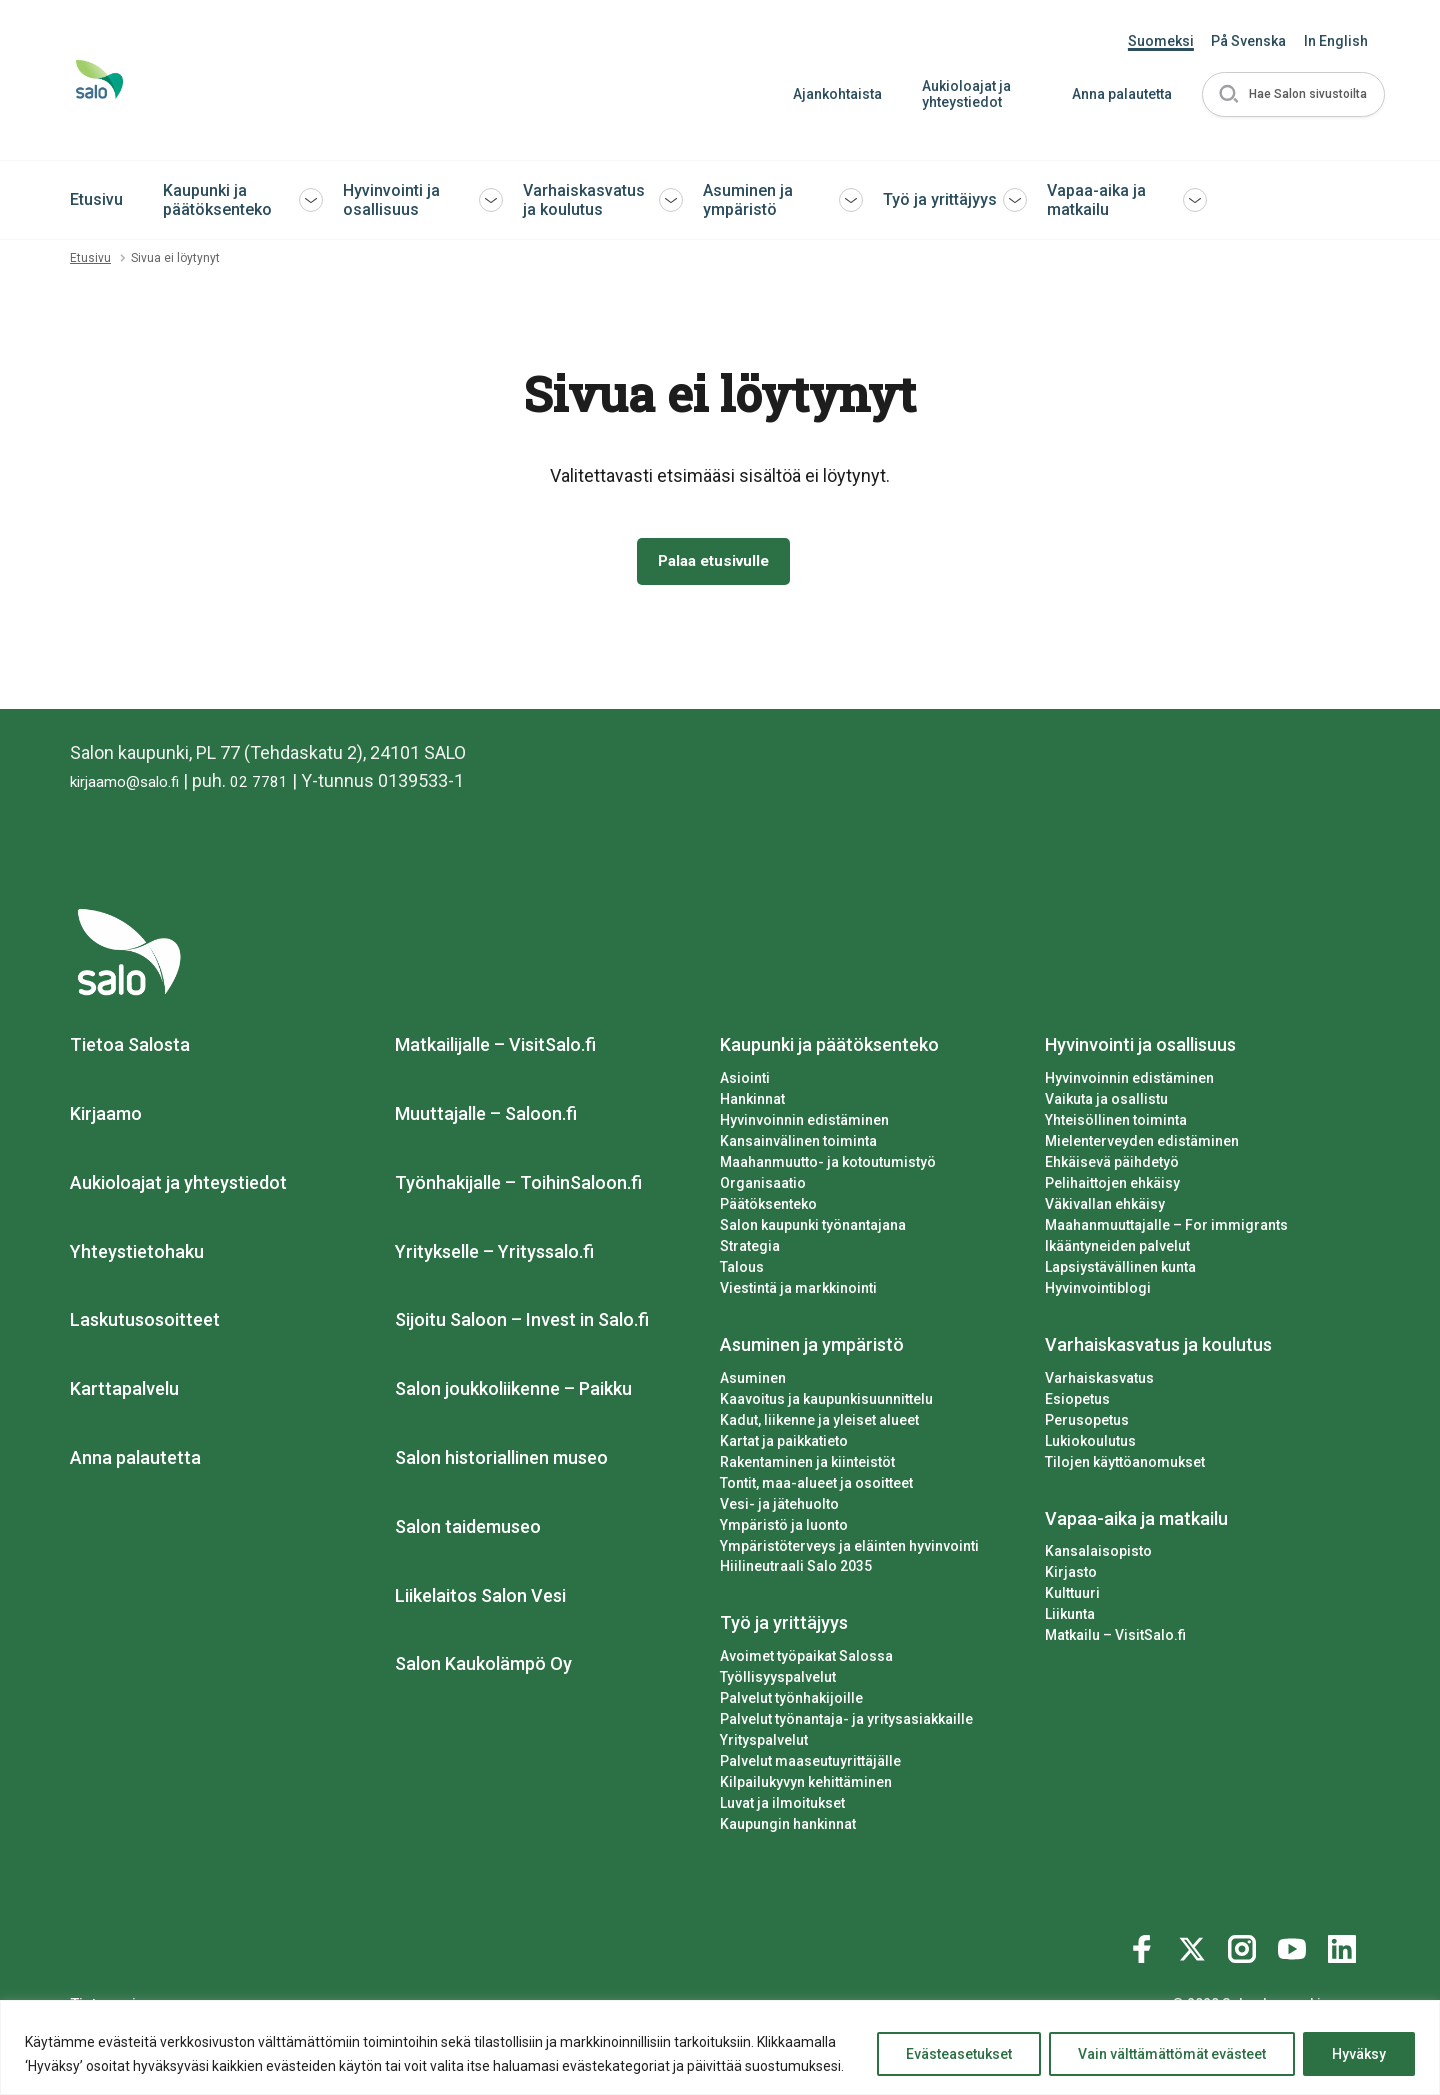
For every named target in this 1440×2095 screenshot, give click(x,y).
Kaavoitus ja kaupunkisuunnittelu (826, 1403)
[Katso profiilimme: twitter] (1195, 1950)
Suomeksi (1161, 41)
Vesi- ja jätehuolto (779, 1508)
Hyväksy (1359, 2054)
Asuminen (753, 1382)
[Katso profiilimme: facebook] (1145, 1950)
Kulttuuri (1072, 1598)
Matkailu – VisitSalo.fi (1115, 1640)
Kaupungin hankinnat (788, 1829)
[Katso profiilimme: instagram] (1245, 1950)
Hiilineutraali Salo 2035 (796, 1571)
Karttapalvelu (124, 1393)
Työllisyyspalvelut (778, 1682)
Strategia (750, 1250)
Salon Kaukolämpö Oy (483, 1668)
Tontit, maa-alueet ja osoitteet (816, 1487)
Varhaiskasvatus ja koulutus (584, 200)
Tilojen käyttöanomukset (1125, 1466)
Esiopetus (1077, 1403)
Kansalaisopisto (1098, 1556)
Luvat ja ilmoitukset (782, 1808)
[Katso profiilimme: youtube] (1295, 1950)
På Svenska (1248, 41)
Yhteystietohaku (137, 1255)
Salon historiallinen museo (501, 1462)
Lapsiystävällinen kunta (1120, 1271)
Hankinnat (752, 1104)
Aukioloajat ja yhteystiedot (955, 94)
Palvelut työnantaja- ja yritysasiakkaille (846, 1724)
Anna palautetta (1111, 94)
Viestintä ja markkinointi (798, 1292)
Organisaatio (763, 1188)
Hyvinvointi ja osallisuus (391, 200)
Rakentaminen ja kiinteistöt (807, 1466)
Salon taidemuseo (468, 1530)
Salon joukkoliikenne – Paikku (513, 1393)
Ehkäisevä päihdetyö (1112, 1167)
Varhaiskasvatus (1099, 1382)
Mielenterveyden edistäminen (1142, 1146)
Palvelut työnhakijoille (791, 1703)
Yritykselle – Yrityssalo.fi (494, 1255)
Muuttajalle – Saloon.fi (486, 1118)
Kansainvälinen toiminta (798, 1146)
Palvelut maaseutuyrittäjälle (810, 1766)
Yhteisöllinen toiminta (1116, 1125)
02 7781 (284, 785)
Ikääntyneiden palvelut (1117, 1250)
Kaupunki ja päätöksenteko (217, 200)
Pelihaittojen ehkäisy (1112, 1188)
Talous (742, 1271)
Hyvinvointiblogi (1098, 1292)
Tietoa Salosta (130, 1049)
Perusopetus (1087, 1424)
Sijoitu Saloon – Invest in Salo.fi (522, 1324)
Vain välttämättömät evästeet (1172, 2054)
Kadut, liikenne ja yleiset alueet (819, 1424)
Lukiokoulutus (1090, 1445)
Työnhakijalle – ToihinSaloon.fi (518, 1186)
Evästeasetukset (959, 2054)
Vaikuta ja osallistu (1106, 1104)
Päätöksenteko (768, 1208)
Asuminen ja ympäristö (748, 200)
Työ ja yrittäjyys (940, 199)
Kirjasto (1071, 1577)
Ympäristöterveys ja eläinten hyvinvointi (849, 1550)
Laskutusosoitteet (145, 1324)
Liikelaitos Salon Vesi (480, 1599)
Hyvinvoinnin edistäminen (804, 1125)
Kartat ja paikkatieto (784, 1445)
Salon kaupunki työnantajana (813, 1229)
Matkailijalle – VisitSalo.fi (495, 1049)
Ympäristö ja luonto (784, 1529)
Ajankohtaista (826, 94)
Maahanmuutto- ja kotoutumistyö (828, 1167)
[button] (1288, 94)
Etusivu (96, 199)
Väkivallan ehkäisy (1105, 1208)
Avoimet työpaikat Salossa (806, 1661)
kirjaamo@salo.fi (135, 785)
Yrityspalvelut (764, 1745)
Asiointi (745, 1083)
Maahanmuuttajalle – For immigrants (1166, 1229)
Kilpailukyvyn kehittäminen (806, 1787)
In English (1336, 41)
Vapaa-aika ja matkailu (1096, 200)
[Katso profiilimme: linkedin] (1345, 1950)
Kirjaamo (106, 1118)
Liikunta (1070, 1619)
